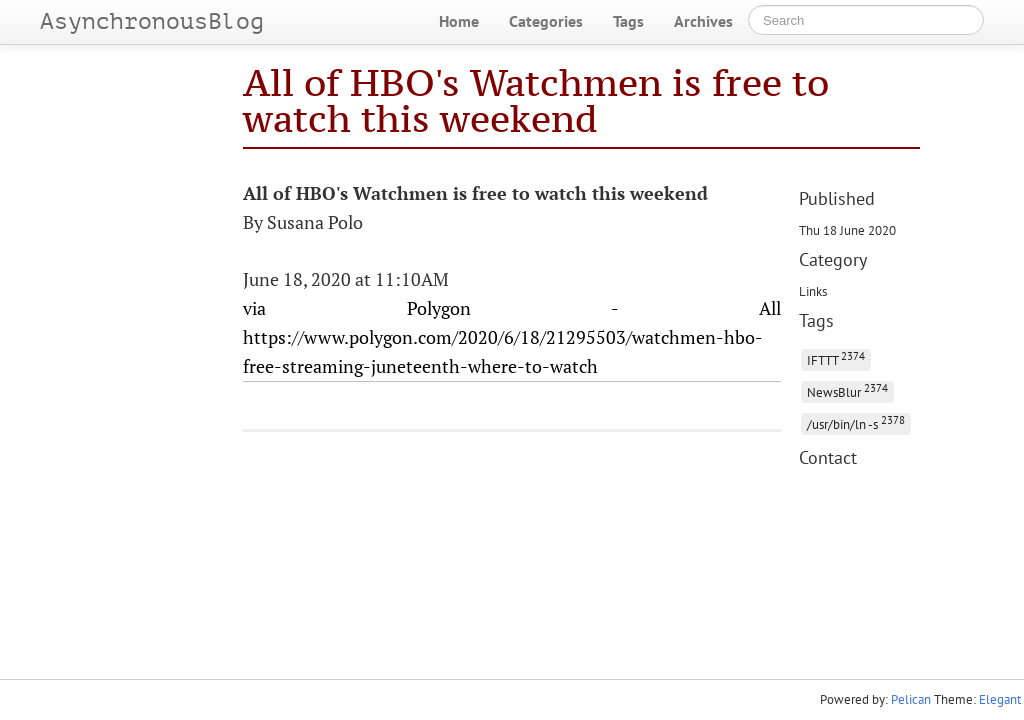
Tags (628, 21)
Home (459, 21)
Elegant (1000, 699)
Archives (703, 21)
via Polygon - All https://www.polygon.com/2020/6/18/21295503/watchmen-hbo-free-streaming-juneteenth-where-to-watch (512, 337)
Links (813, 291)
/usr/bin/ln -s (856, 422)
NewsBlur (847, 390)
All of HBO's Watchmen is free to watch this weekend (536, 100)
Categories (546, 21)
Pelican (911, 699)
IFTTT (836, 358)
